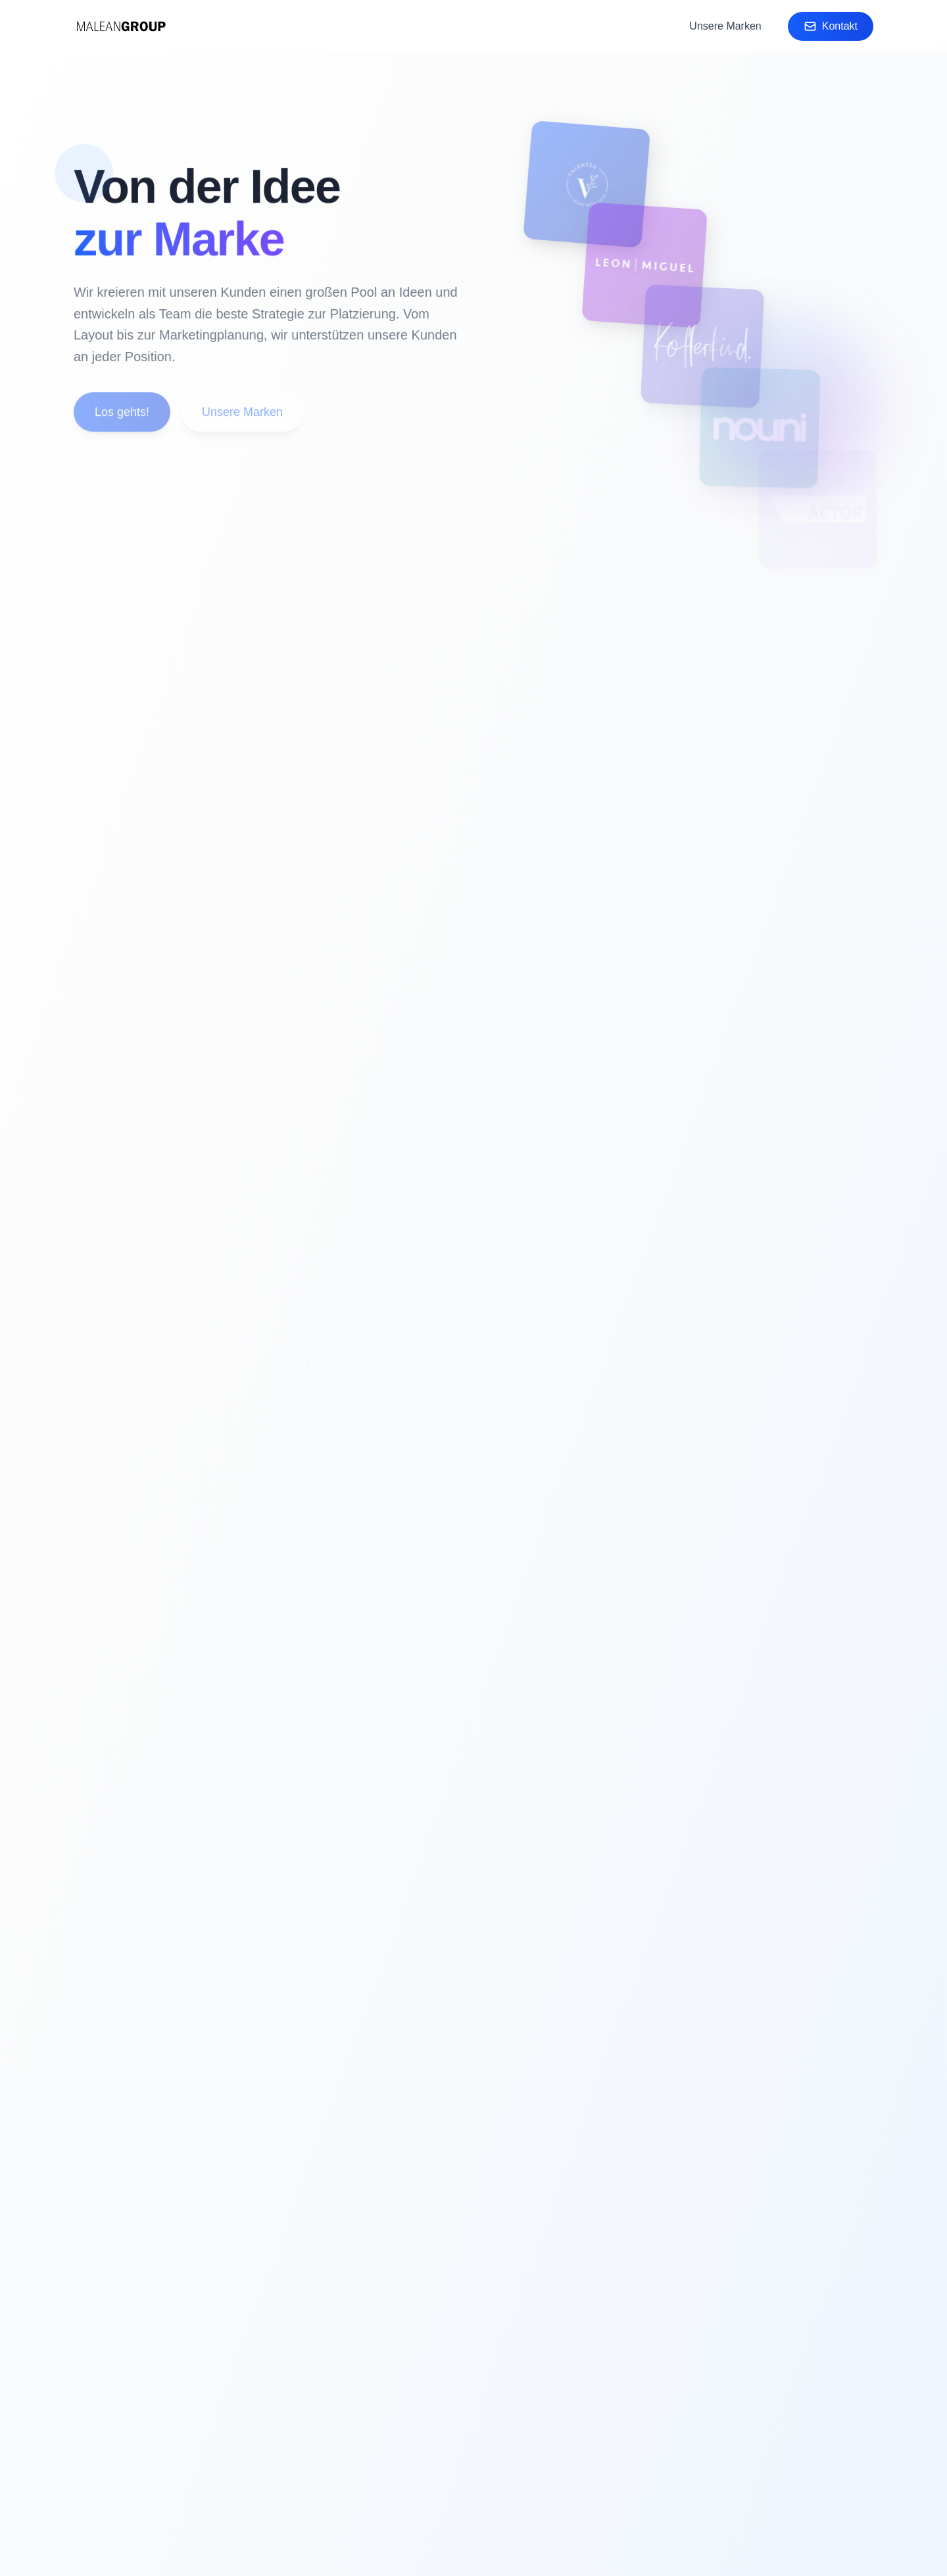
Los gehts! (121, 413)
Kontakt (831, 26)
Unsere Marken (725, 26)
